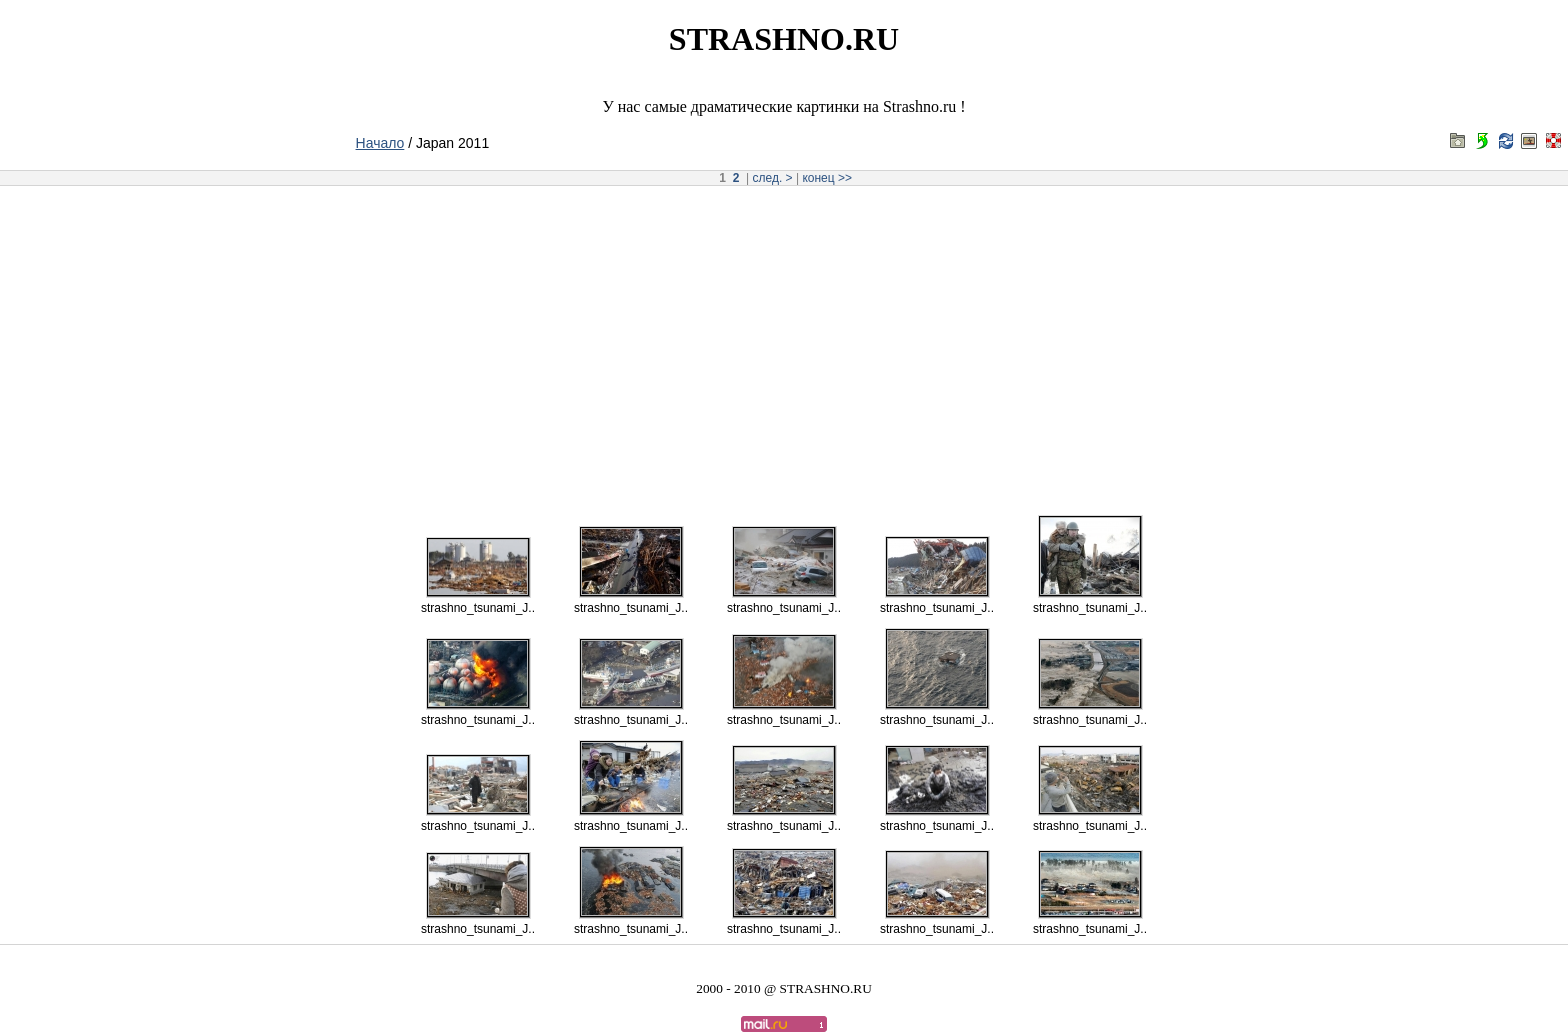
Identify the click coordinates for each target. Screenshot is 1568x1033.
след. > (773, 178)
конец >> (827, 178)
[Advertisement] (784, 344)
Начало (380, 143)
